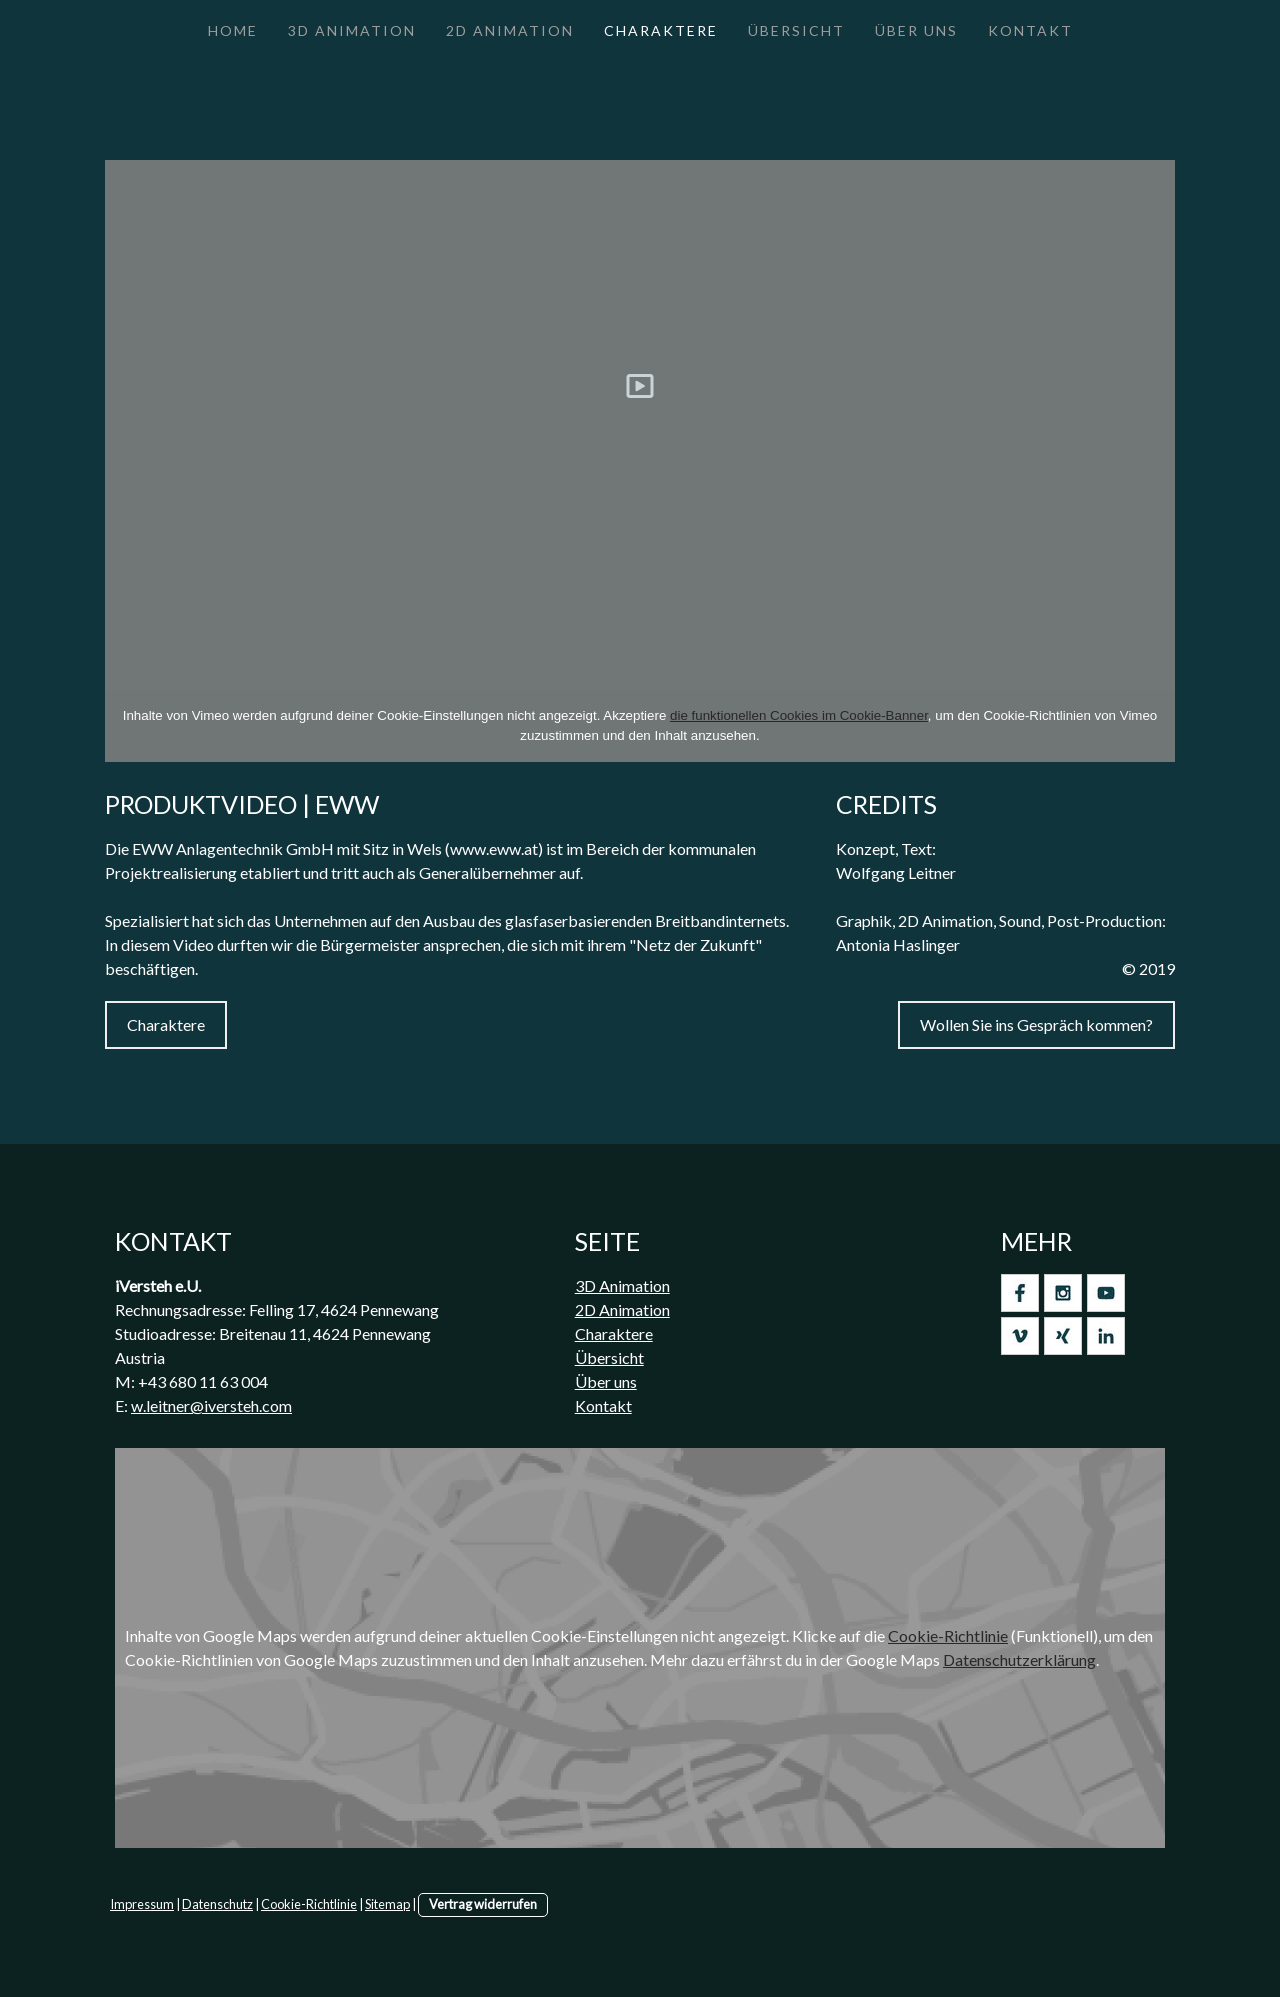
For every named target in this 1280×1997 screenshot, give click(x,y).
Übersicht (796, 30)
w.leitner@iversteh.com (211, 1405)
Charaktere (661, 30)
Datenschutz (217, 1904)
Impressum (142, 1904)
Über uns (606, 1381)
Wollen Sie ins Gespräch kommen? (1036, 1024)
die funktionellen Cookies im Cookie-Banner (799, 715)
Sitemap (387, 1904)
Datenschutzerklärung (1019, 1659)
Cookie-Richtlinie (948, 1635)
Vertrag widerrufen (483, 1904)
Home (233, 30)
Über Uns (916, 30)
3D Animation (352, 30)
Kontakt (1030, 30)
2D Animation (510, 30)
